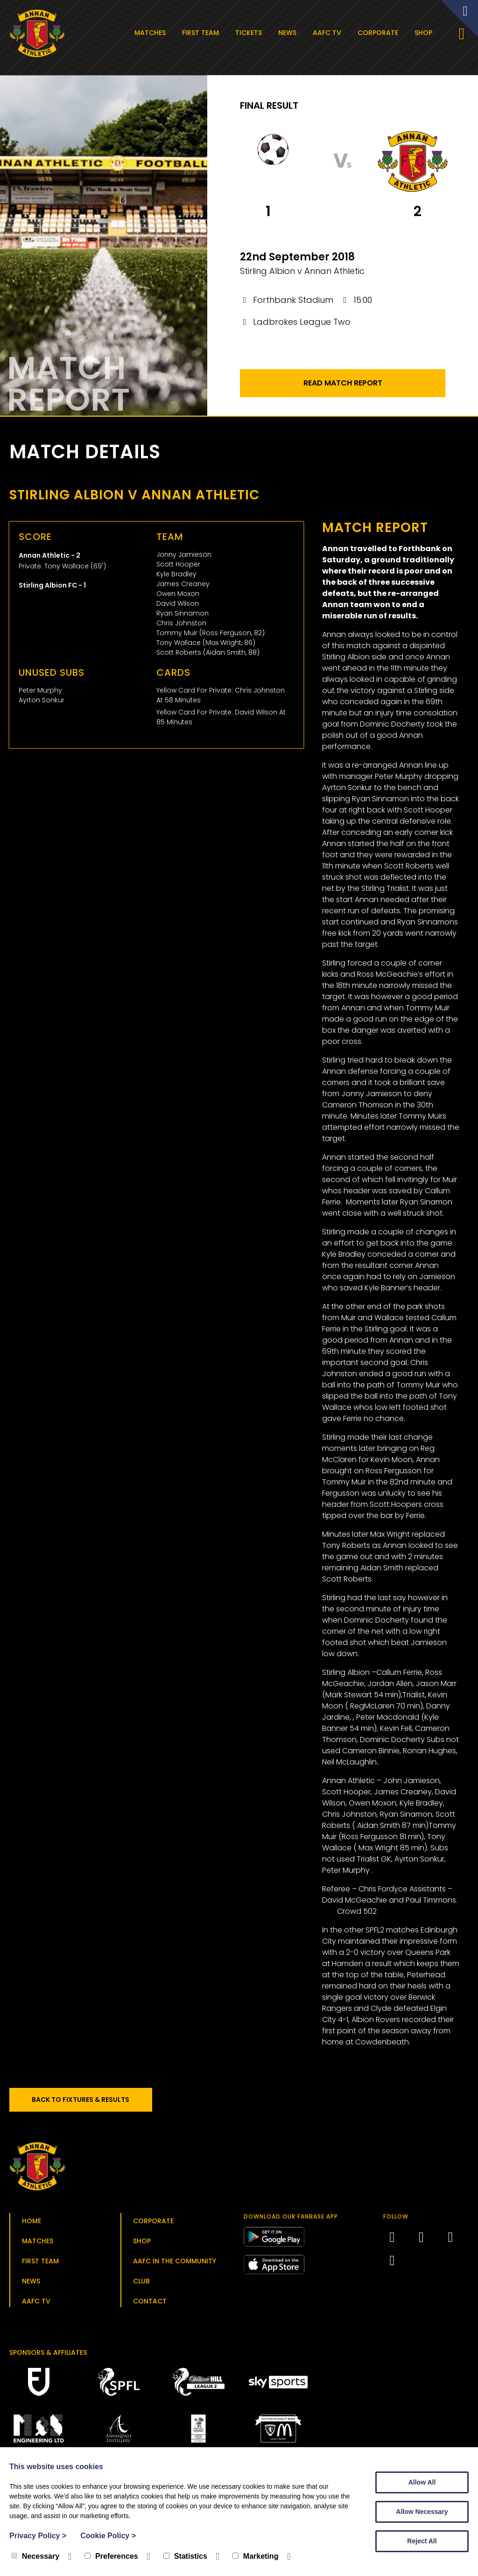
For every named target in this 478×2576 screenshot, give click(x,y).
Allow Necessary (422, 2511)
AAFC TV (330, 32)
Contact (150, 2305)
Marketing (255, 2556)
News (290, 32)
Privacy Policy (37, 2536)
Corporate (380, 32)
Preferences (111, 2556)
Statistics (185, 2556)
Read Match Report (342, 387)
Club (141, 2285)
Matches (153, 32)
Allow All (422, 2482)
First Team (203, 32)
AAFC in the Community (174, 2265)
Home (31, 2225)
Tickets (251, 32)
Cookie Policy (108, 2536)
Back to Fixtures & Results (88, 2104)
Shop (426, 32)
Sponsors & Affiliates (48, 2357)
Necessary (35, 2556)
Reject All (421, 2541)
